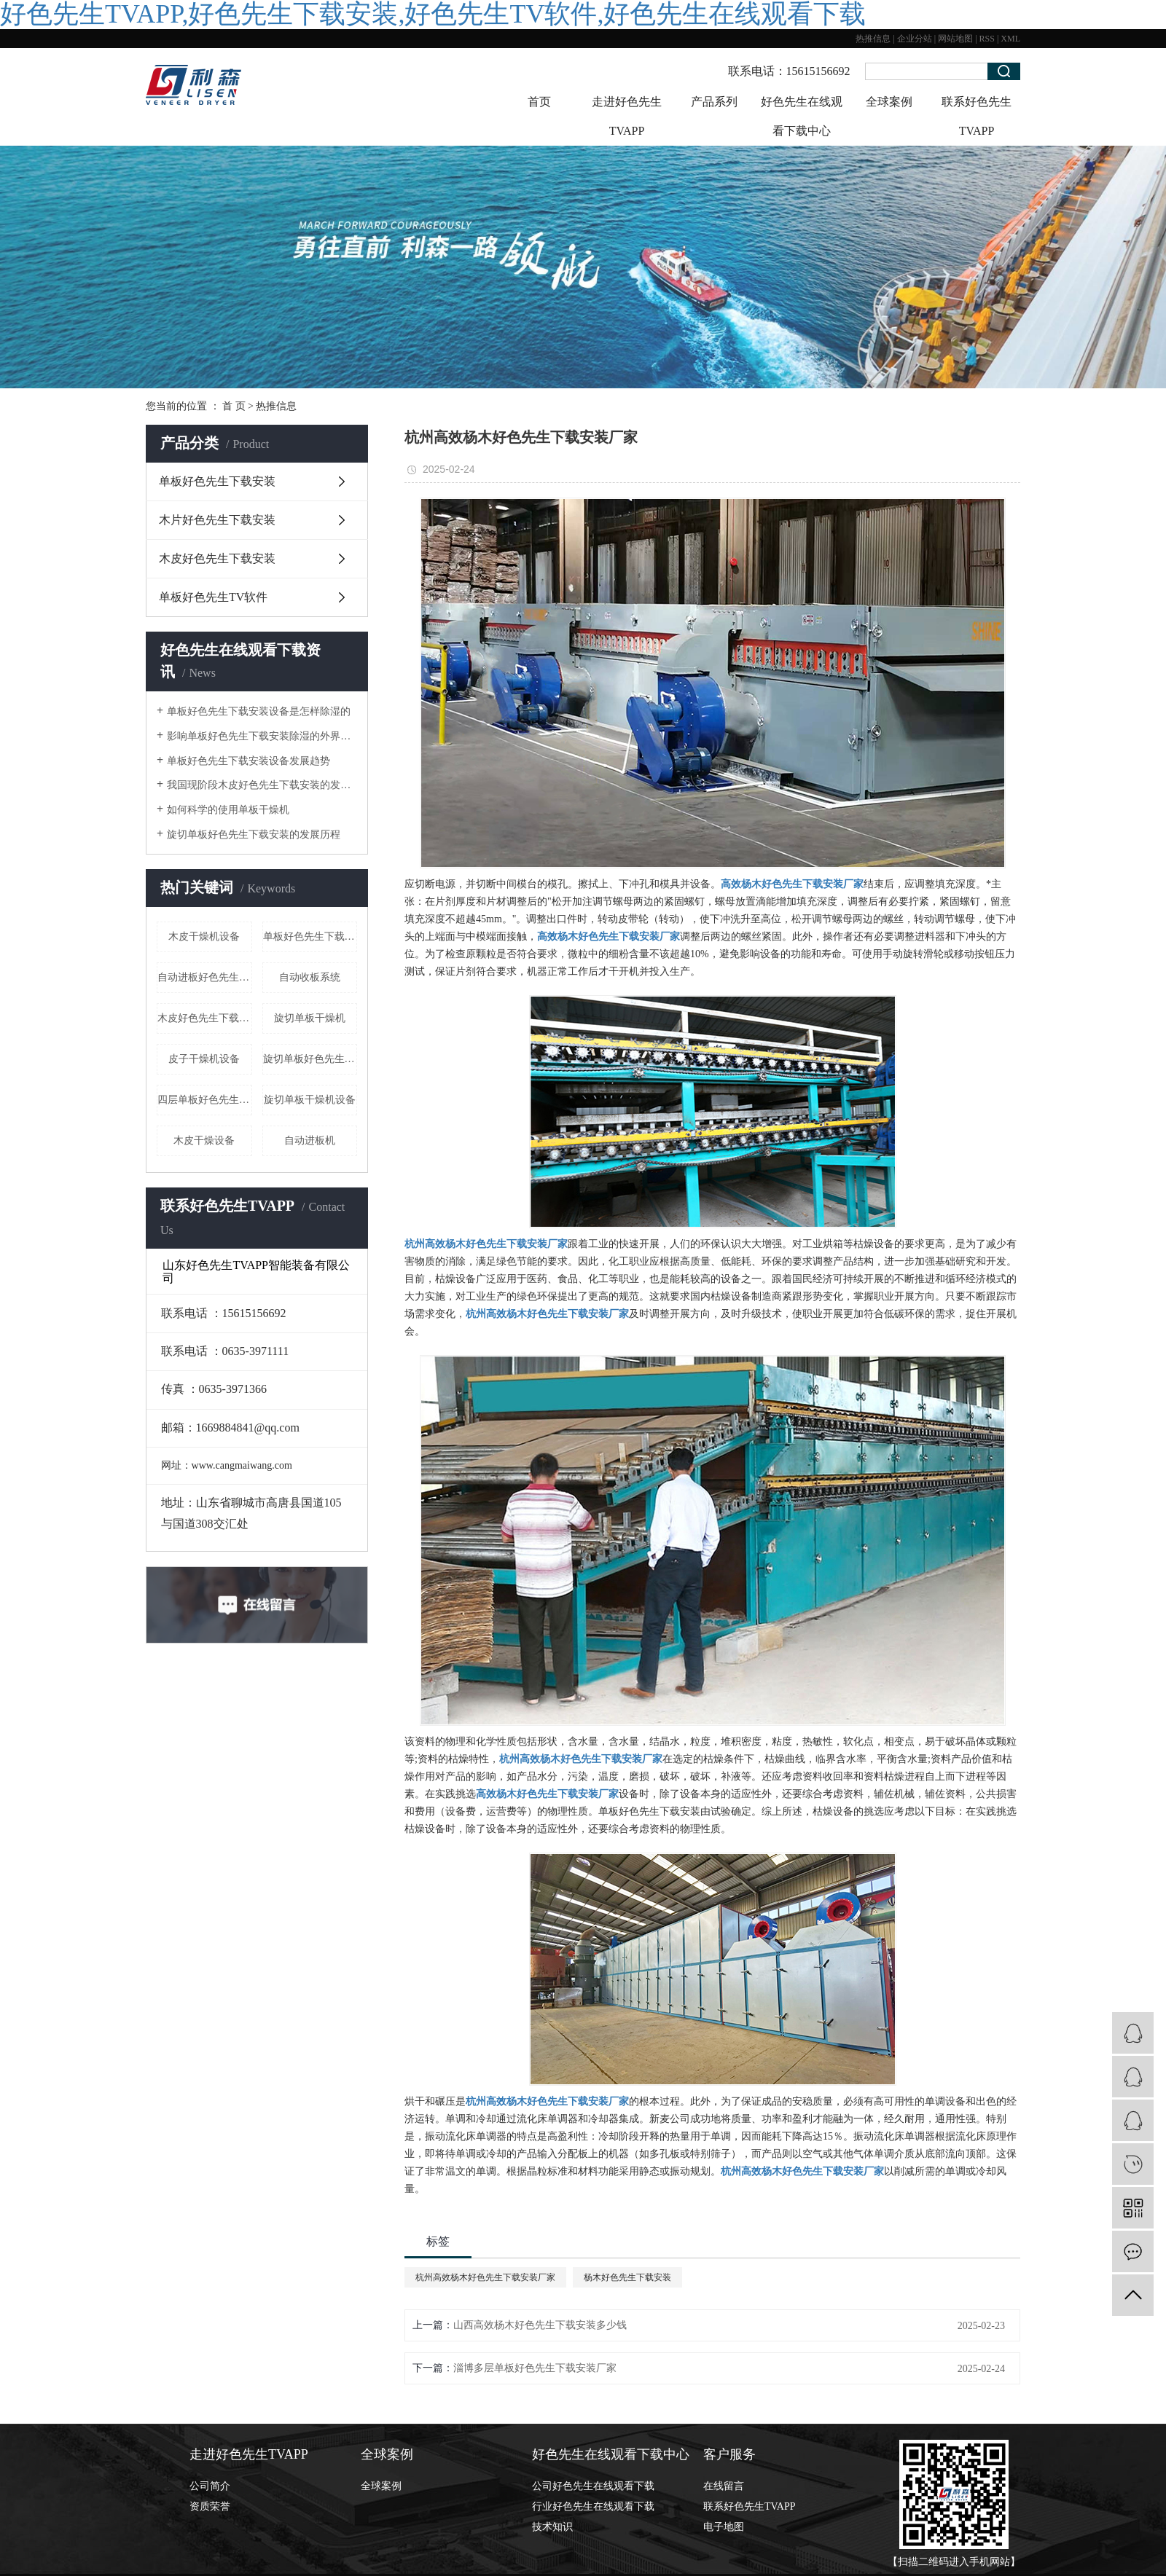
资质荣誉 (209, 2506)
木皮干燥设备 (204, 1140)
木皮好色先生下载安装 (217, 558)
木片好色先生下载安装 (217, 520)
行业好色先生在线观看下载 (593, 2506)
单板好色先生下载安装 (217, 481)
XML (1010, 39)
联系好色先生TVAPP (977, 116)
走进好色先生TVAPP (627, 116)
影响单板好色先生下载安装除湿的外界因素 (262, 736)
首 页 (234, 406)
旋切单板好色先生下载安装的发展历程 (253, 834)
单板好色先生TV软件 (213, 597)
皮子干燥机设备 (204, 1058)
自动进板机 (309, 1140)
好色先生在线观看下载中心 (801, 116)
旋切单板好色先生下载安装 (310, 1058)
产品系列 (714, 101)
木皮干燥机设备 (204, 936)
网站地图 (955, 39)
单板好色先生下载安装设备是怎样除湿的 (259, 711)
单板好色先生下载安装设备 (310, 936)
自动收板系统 (309, 977)
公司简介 (209, 2486)
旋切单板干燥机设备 (310, 1099)
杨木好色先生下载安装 (627, 2277)
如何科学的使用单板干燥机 (228, 809)
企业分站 (914, 39)
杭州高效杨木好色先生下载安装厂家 (485, 2277)
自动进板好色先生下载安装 (204, 977)
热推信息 (873, 39)
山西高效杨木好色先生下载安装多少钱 (540, 2325)
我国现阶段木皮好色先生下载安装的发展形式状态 (262, 785)
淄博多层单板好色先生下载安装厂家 (535, 2368)
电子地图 (723, 2526)
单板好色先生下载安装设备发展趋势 (248, 760)
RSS (987, 39)
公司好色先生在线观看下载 (593, 2486)
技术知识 (552, 2526)
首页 (539, 101)
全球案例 (889, 101)
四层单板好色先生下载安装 (204, 1099)
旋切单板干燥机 (309, 1018)
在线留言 (723, 2486)
